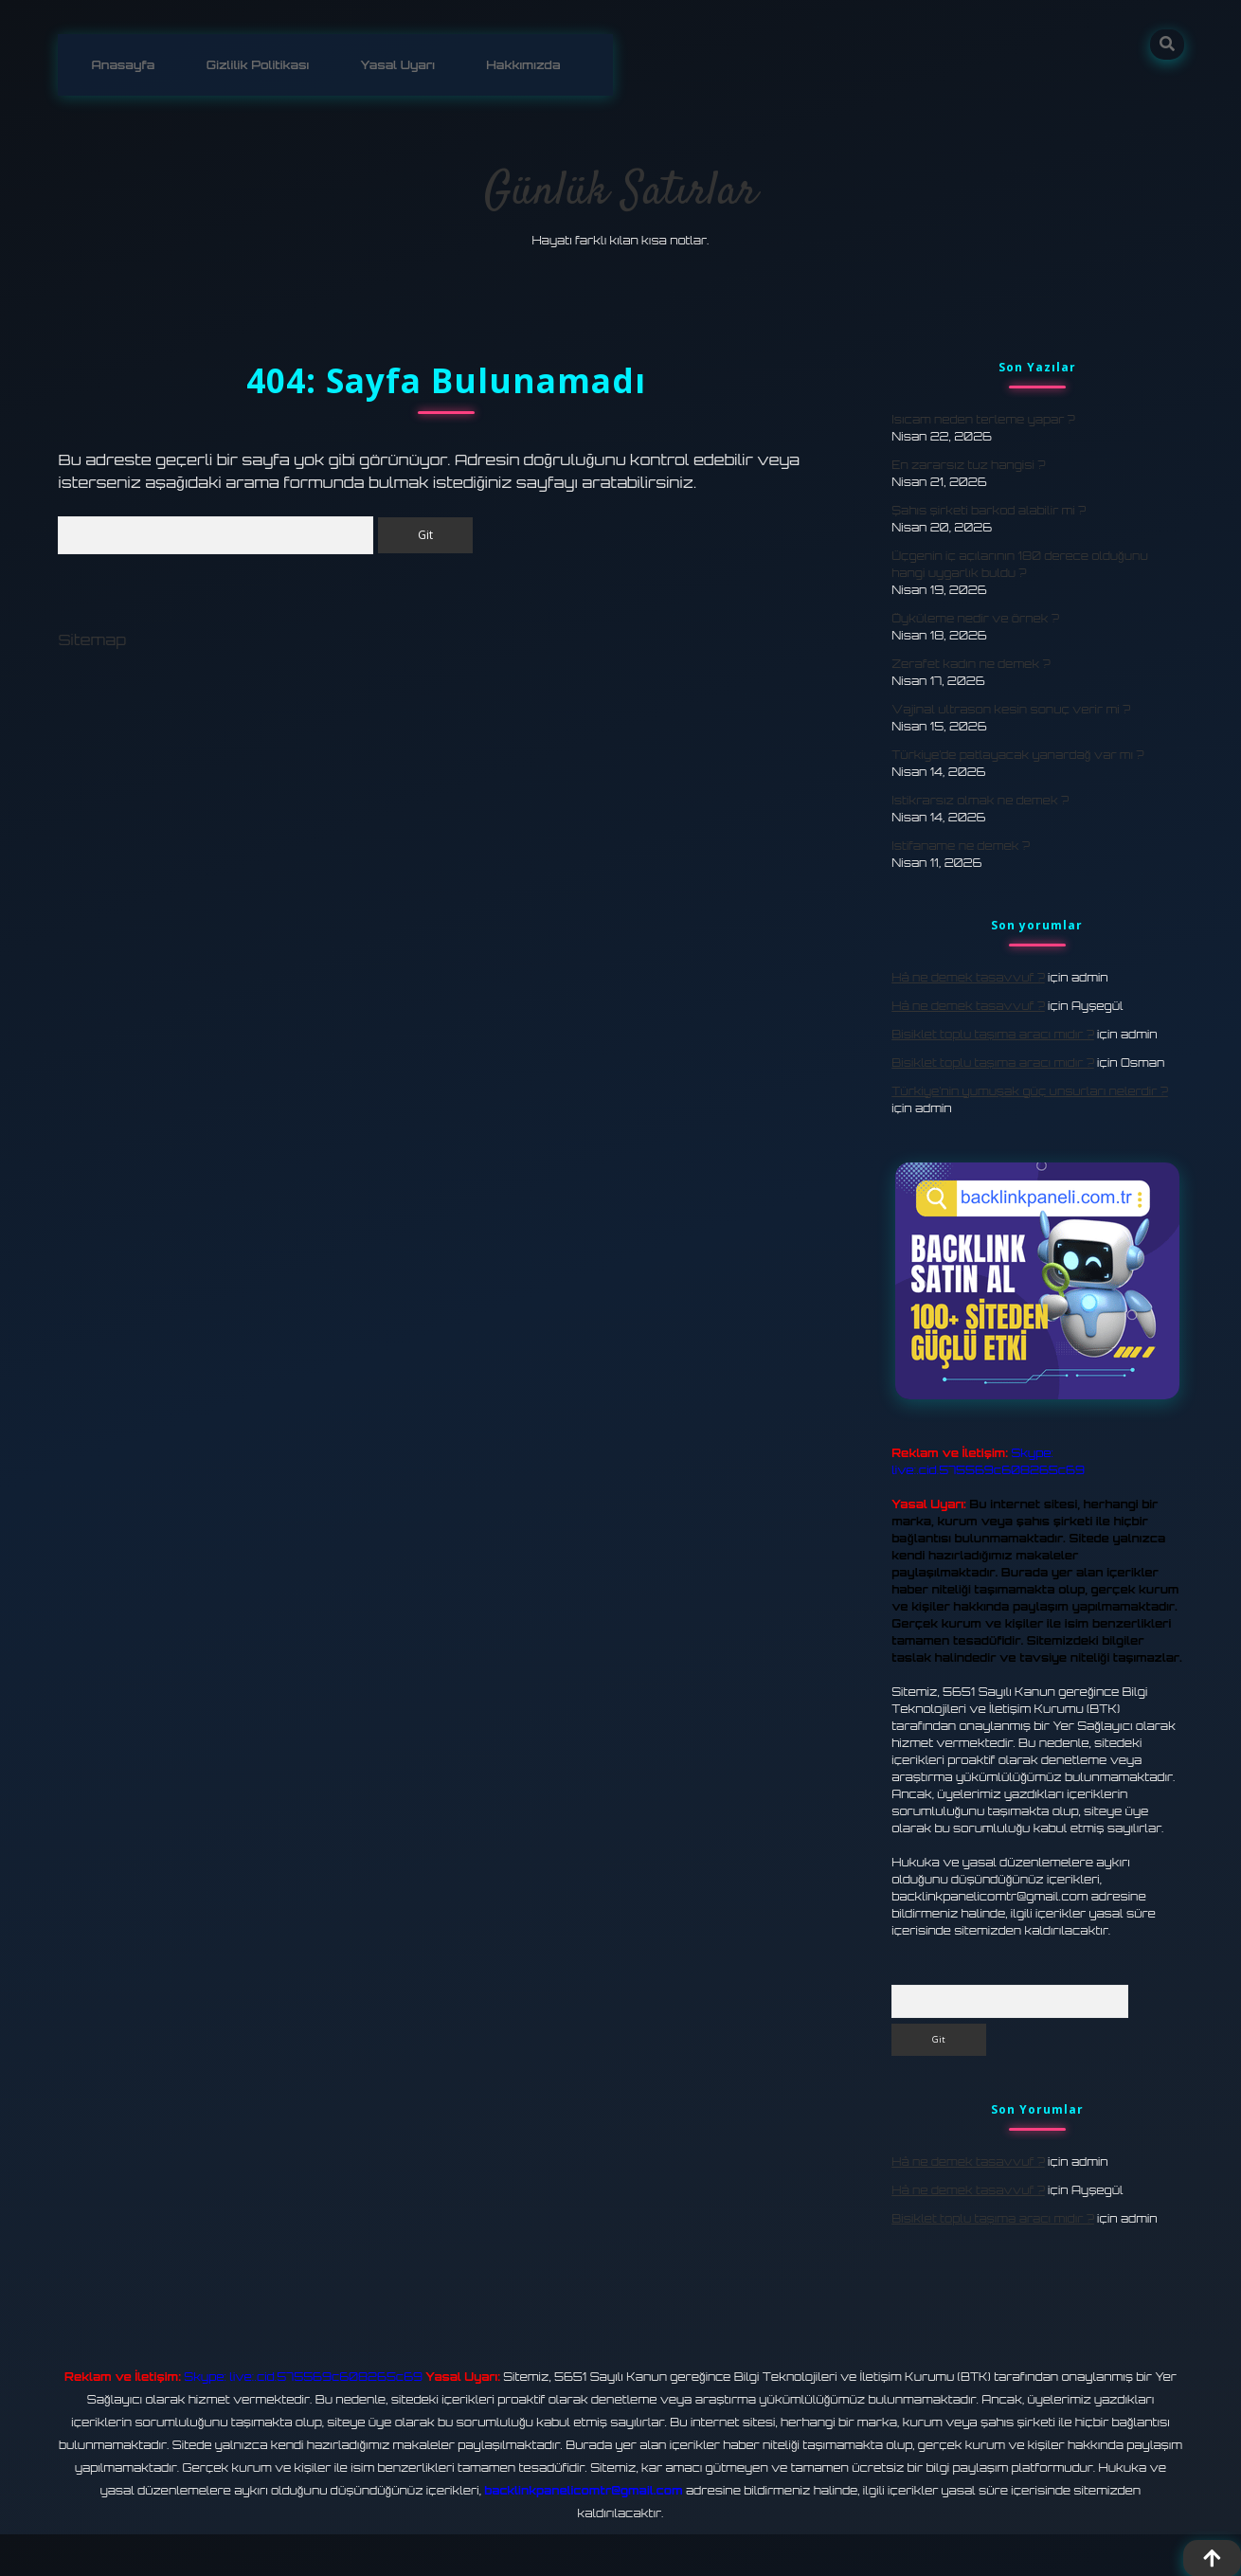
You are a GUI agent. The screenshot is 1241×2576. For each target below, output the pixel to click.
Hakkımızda (513, 64)
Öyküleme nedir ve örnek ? (975, 617)
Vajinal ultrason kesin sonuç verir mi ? (1010, 708)
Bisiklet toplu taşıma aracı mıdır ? (992, 1033)
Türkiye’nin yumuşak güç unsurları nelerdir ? (1029, 1090)
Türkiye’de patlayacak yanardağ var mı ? (1017, 754)
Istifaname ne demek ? (960, 845)
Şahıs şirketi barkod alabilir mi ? (988, 509)
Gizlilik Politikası (253, 64)
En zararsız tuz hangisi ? (968, 464)
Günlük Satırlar (620, 190)
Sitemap (92, 641)
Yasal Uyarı (390, 64)
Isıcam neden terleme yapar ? (983, 418)
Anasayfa (122, 64)
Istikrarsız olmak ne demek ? (980, 799)
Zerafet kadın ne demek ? (970, 663)
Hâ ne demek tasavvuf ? (968, 976)
